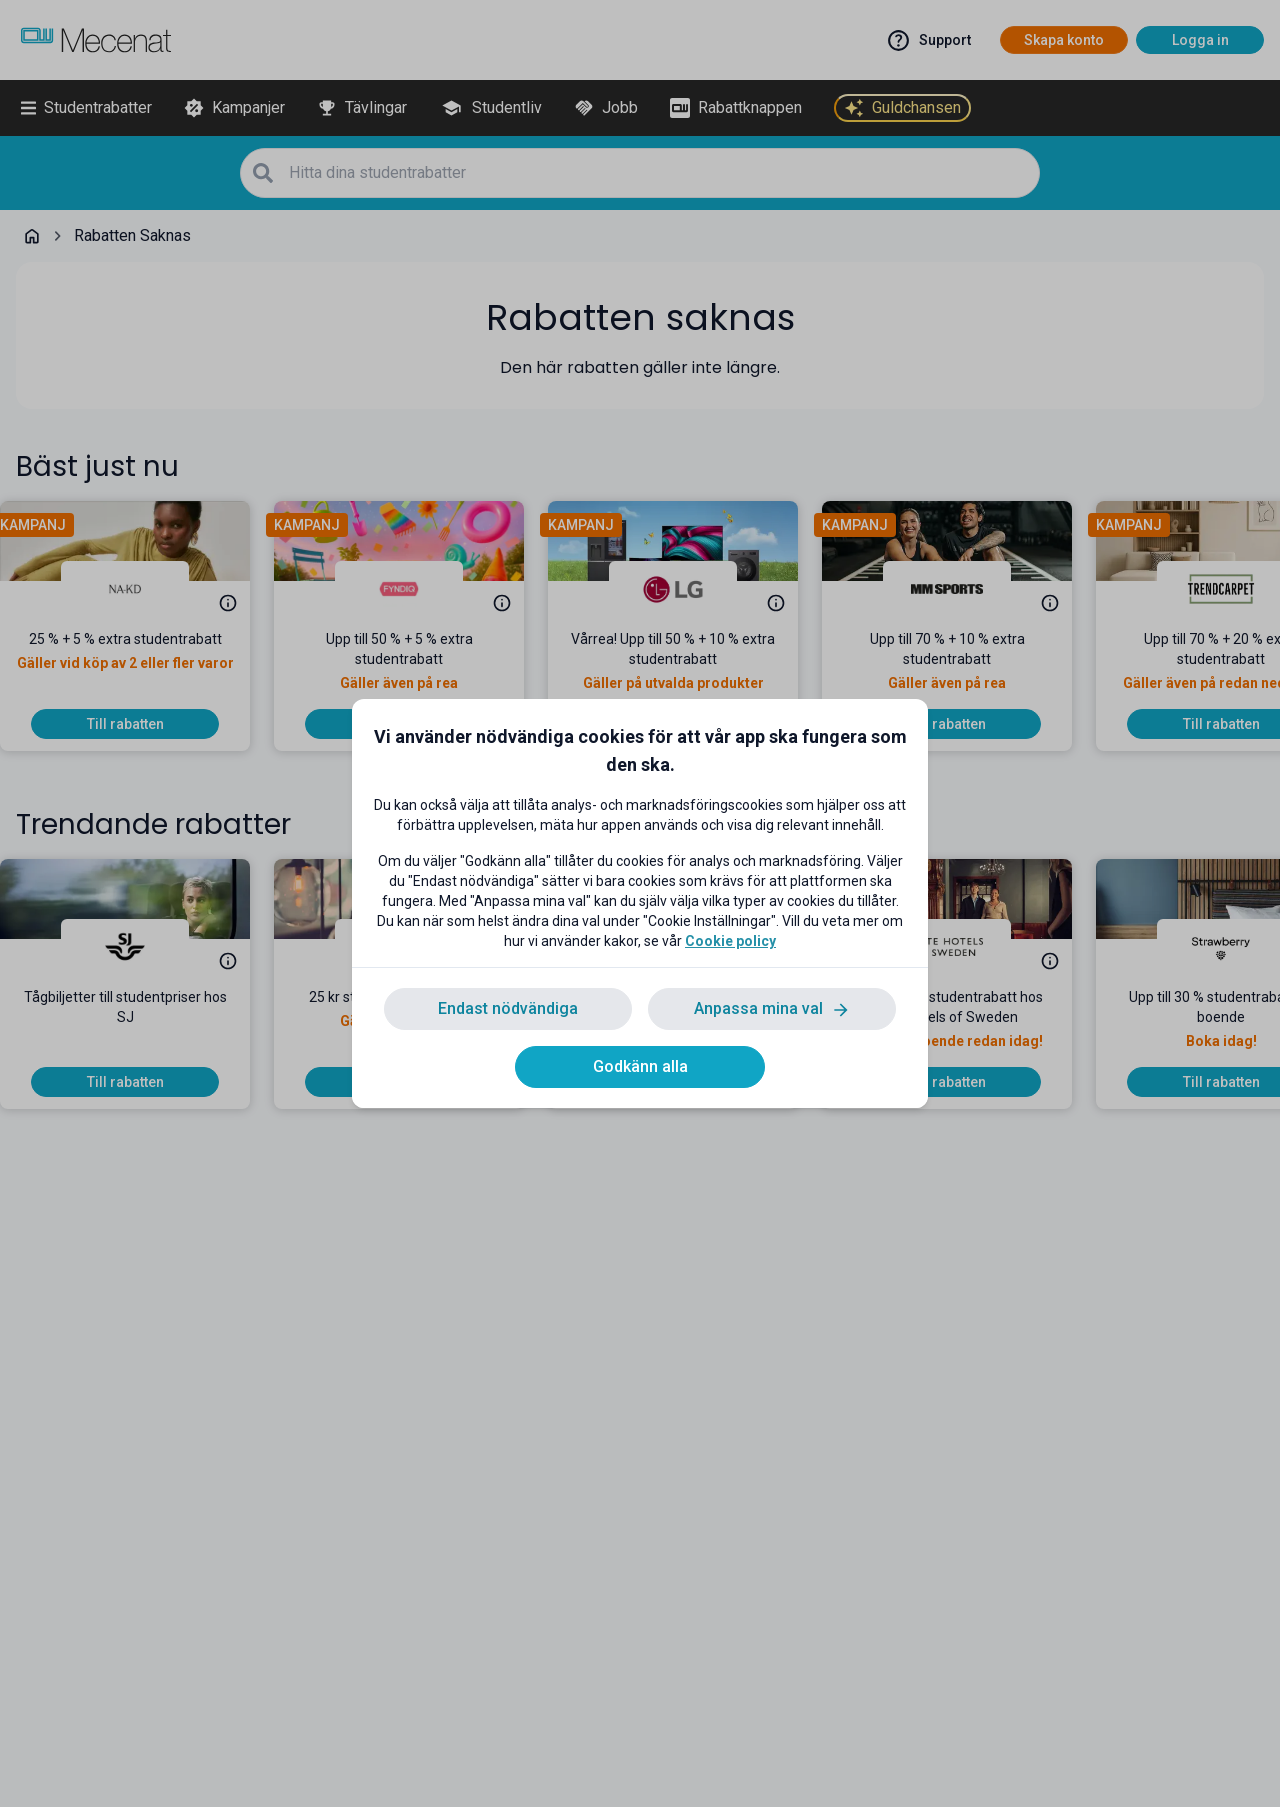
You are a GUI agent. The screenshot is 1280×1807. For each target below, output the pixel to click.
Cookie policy (730, 941)
